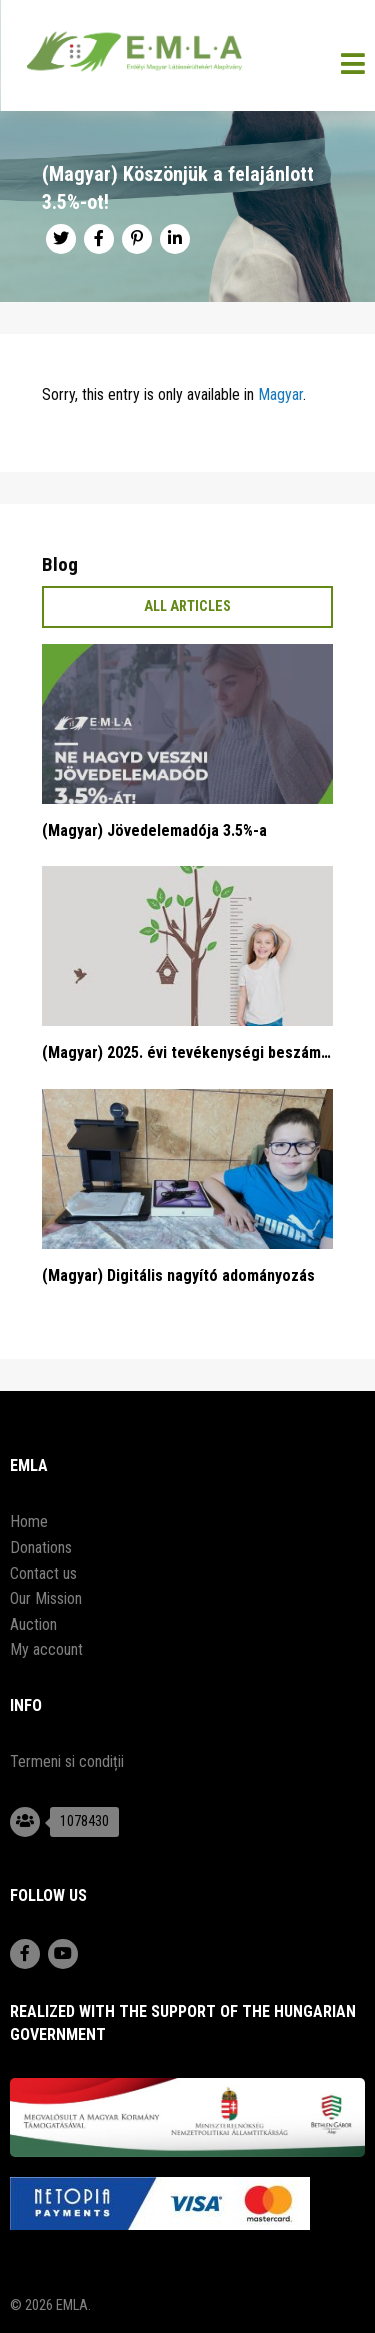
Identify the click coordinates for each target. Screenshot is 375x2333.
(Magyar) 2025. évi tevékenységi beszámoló (187, 1052)
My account (46, 1649)
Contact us (43, 1573)
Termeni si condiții (67, 1761)
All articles (187, 606)
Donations (41, 1547)
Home (29, 1521)
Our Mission (46, 1598)
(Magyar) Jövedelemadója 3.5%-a (154, 830)
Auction (33, 1624)
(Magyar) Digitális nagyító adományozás (178, 1275)
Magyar (280, 394)
